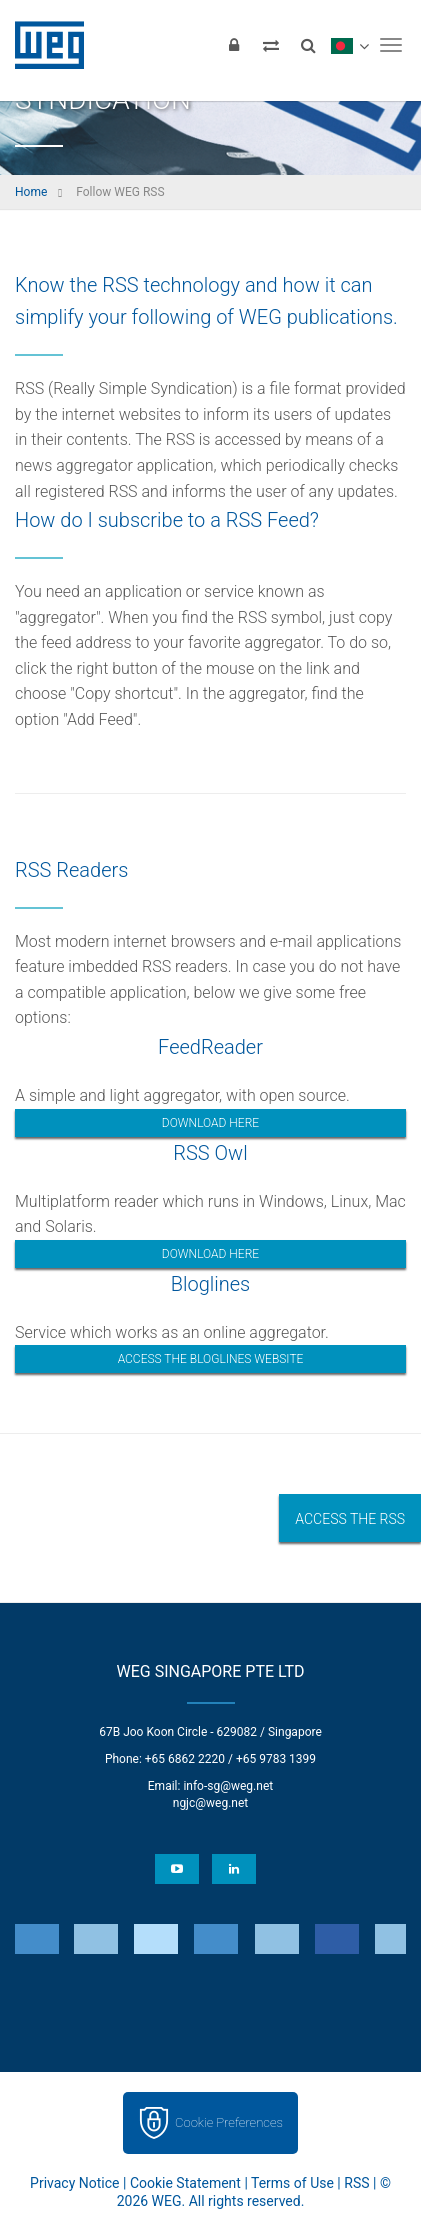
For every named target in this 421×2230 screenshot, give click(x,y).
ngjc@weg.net (211, 1803)
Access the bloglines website (211, 1359)
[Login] (234, 45)
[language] (349, 45)
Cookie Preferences (229, 2122)
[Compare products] (271, 45)
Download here (210, 1123)
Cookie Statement (185, 2183)
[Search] (308, 45)
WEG (42, 45)
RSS (356, 2183)
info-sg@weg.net (228, 1786)
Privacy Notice (74, 2183)
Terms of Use (292, 2183)
